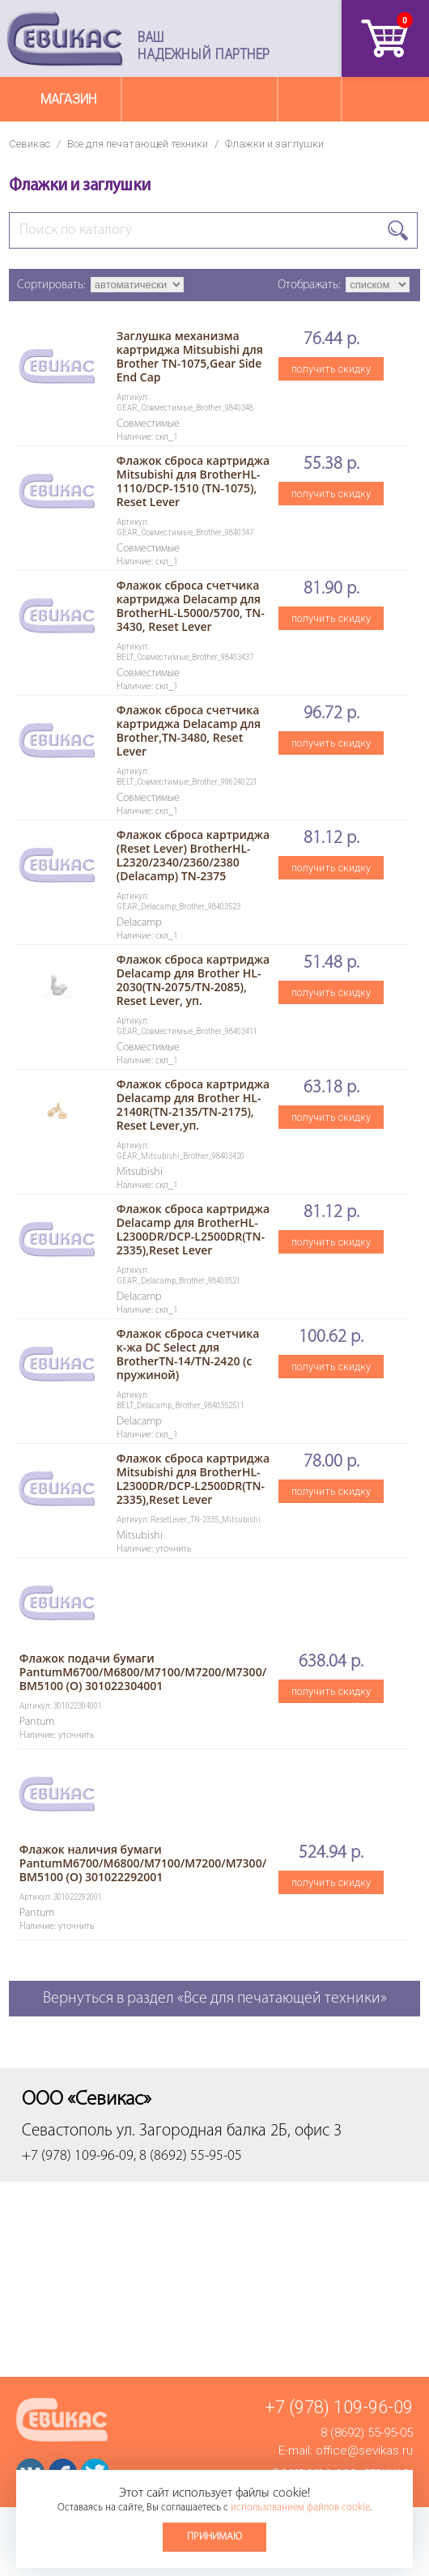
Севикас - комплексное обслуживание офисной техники (64, 38)
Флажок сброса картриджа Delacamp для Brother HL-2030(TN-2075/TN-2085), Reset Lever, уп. (193, 980)
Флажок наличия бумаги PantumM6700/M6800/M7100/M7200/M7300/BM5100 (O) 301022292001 (142, 1863)
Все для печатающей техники (137, 144)
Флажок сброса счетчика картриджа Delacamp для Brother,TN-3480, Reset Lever (189, 730)
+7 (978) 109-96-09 (339, 2407)
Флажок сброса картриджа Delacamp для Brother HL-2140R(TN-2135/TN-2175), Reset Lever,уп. (193, 1104)
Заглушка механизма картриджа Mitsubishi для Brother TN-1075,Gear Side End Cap (190, 356)
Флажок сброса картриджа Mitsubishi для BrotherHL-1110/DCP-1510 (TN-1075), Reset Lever (193, 481)
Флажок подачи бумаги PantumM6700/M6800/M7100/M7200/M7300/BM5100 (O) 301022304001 (142, 1671)
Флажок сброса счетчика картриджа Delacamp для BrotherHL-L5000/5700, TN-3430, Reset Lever (191, 605)
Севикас (29, 144)
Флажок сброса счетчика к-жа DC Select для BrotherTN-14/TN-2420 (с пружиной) (188, 1354)
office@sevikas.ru (364, 2450)
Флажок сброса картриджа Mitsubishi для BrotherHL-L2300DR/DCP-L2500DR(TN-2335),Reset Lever (193, 1478)
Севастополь (67, 2131)
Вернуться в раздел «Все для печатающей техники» (215, 1999)
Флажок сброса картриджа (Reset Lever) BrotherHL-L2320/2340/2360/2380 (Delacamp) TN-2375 (193, 855)
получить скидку (331, 369)
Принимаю (214, 2536)
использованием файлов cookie (300, 2507)
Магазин (68, 99)
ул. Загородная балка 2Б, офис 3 (229, 2131)
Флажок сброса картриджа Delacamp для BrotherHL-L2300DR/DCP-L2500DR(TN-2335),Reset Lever (193, 1229)
